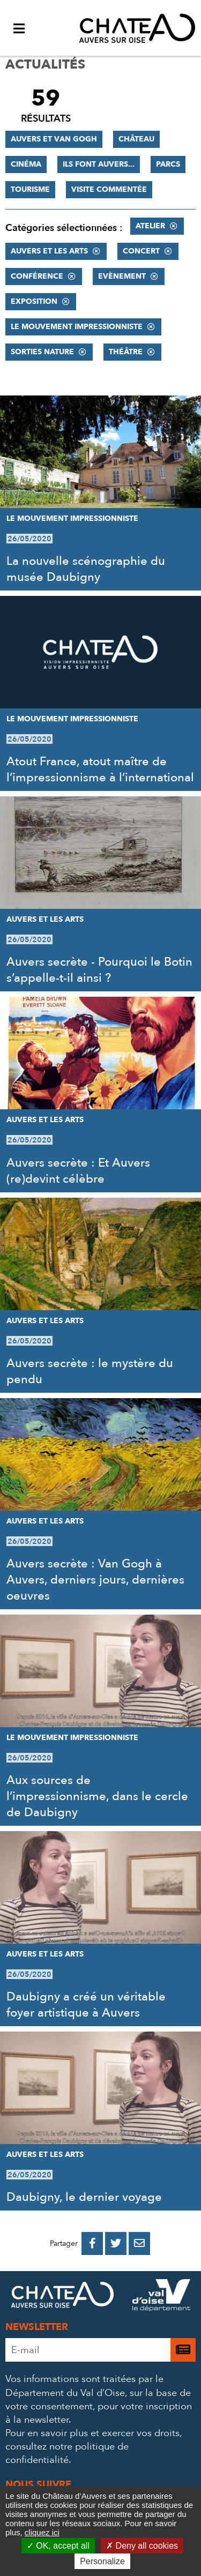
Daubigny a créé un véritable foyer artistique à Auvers (86, 2005)
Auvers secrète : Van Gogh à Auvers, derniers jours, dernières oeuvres (95, 1580)
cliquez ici (42, 2532)
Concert (141, 251)
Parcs (168, 164)
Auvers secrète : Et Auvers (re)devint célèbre (78, 1171)
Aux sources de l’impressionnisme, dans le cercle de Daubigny (97, 1796)
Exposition (34, 301)
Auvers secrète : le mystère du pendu (89, 1371)
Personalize (102, 2561)
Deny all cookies (142, 2545)
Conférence (37, 276)
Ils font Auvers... (99, 164)
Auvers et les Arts (49, 251)
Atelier (150, 226)
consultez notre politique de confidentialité (67, 2453)
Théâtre (126, 352)
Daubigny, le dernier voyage (84, 2197)
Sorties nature (42, 352)
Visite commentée (109, 189)
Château (136, 139)
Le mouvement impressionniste (77, 327)
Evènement (122, 276)
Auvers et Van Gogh (54, 139)
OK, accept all (58, 2545)
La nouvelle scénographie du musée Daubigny (85, 569)
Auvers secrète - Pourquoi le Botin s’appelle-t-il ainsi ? (99, 970)
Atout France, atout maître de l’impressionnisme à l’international (100, 769)
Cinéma (26, 164)
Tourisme (30, 189)
